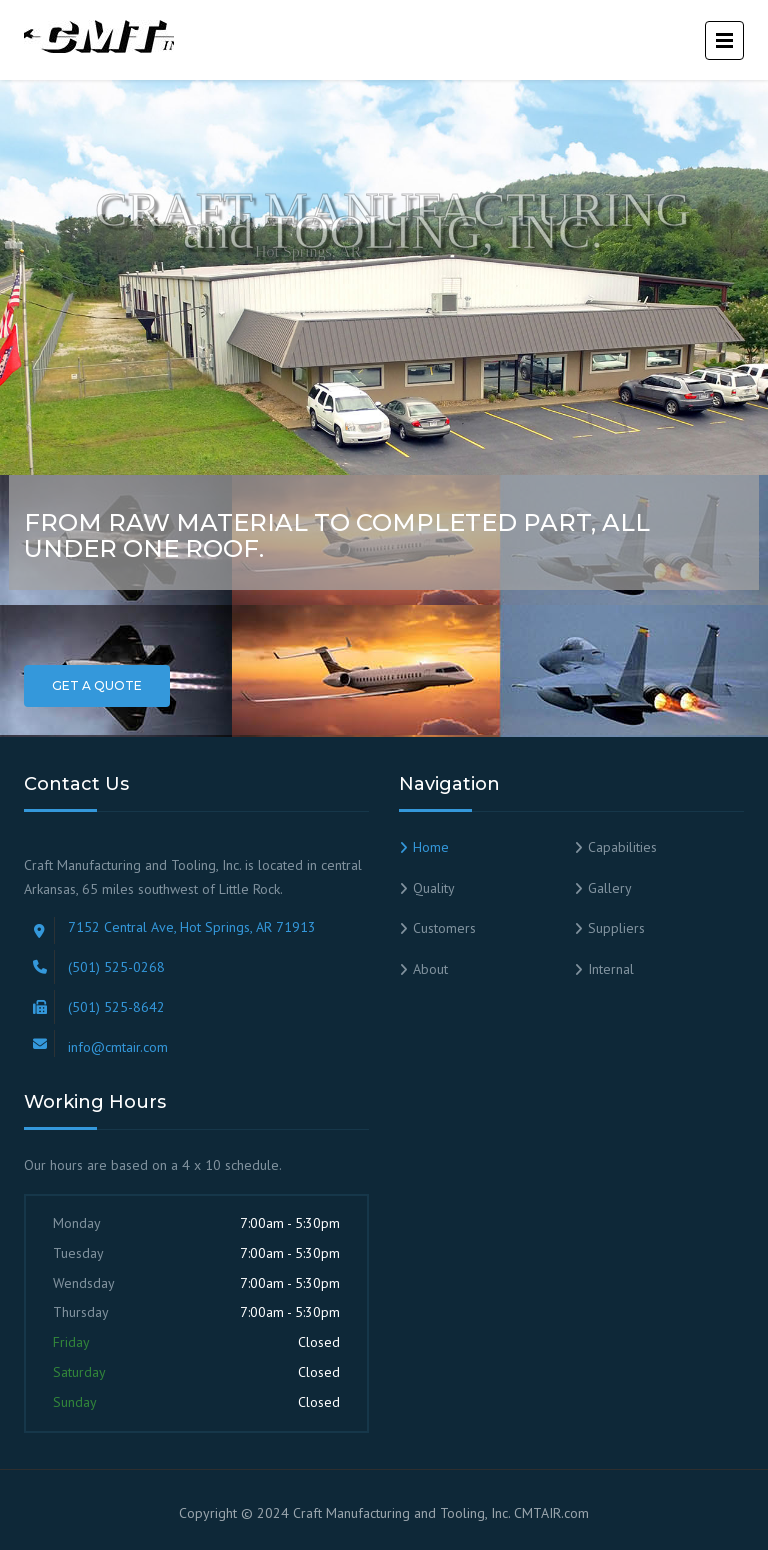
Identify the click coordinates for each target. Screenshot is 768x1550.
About (430, 969)
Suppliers (616, 928)
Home (431, 847)
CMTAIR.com (551, 1513)
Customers (444, 928)
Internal (611, 969)
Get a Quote (97, 685)
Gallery (610, 888)
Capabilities (622, 847)
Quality (434, 888)
